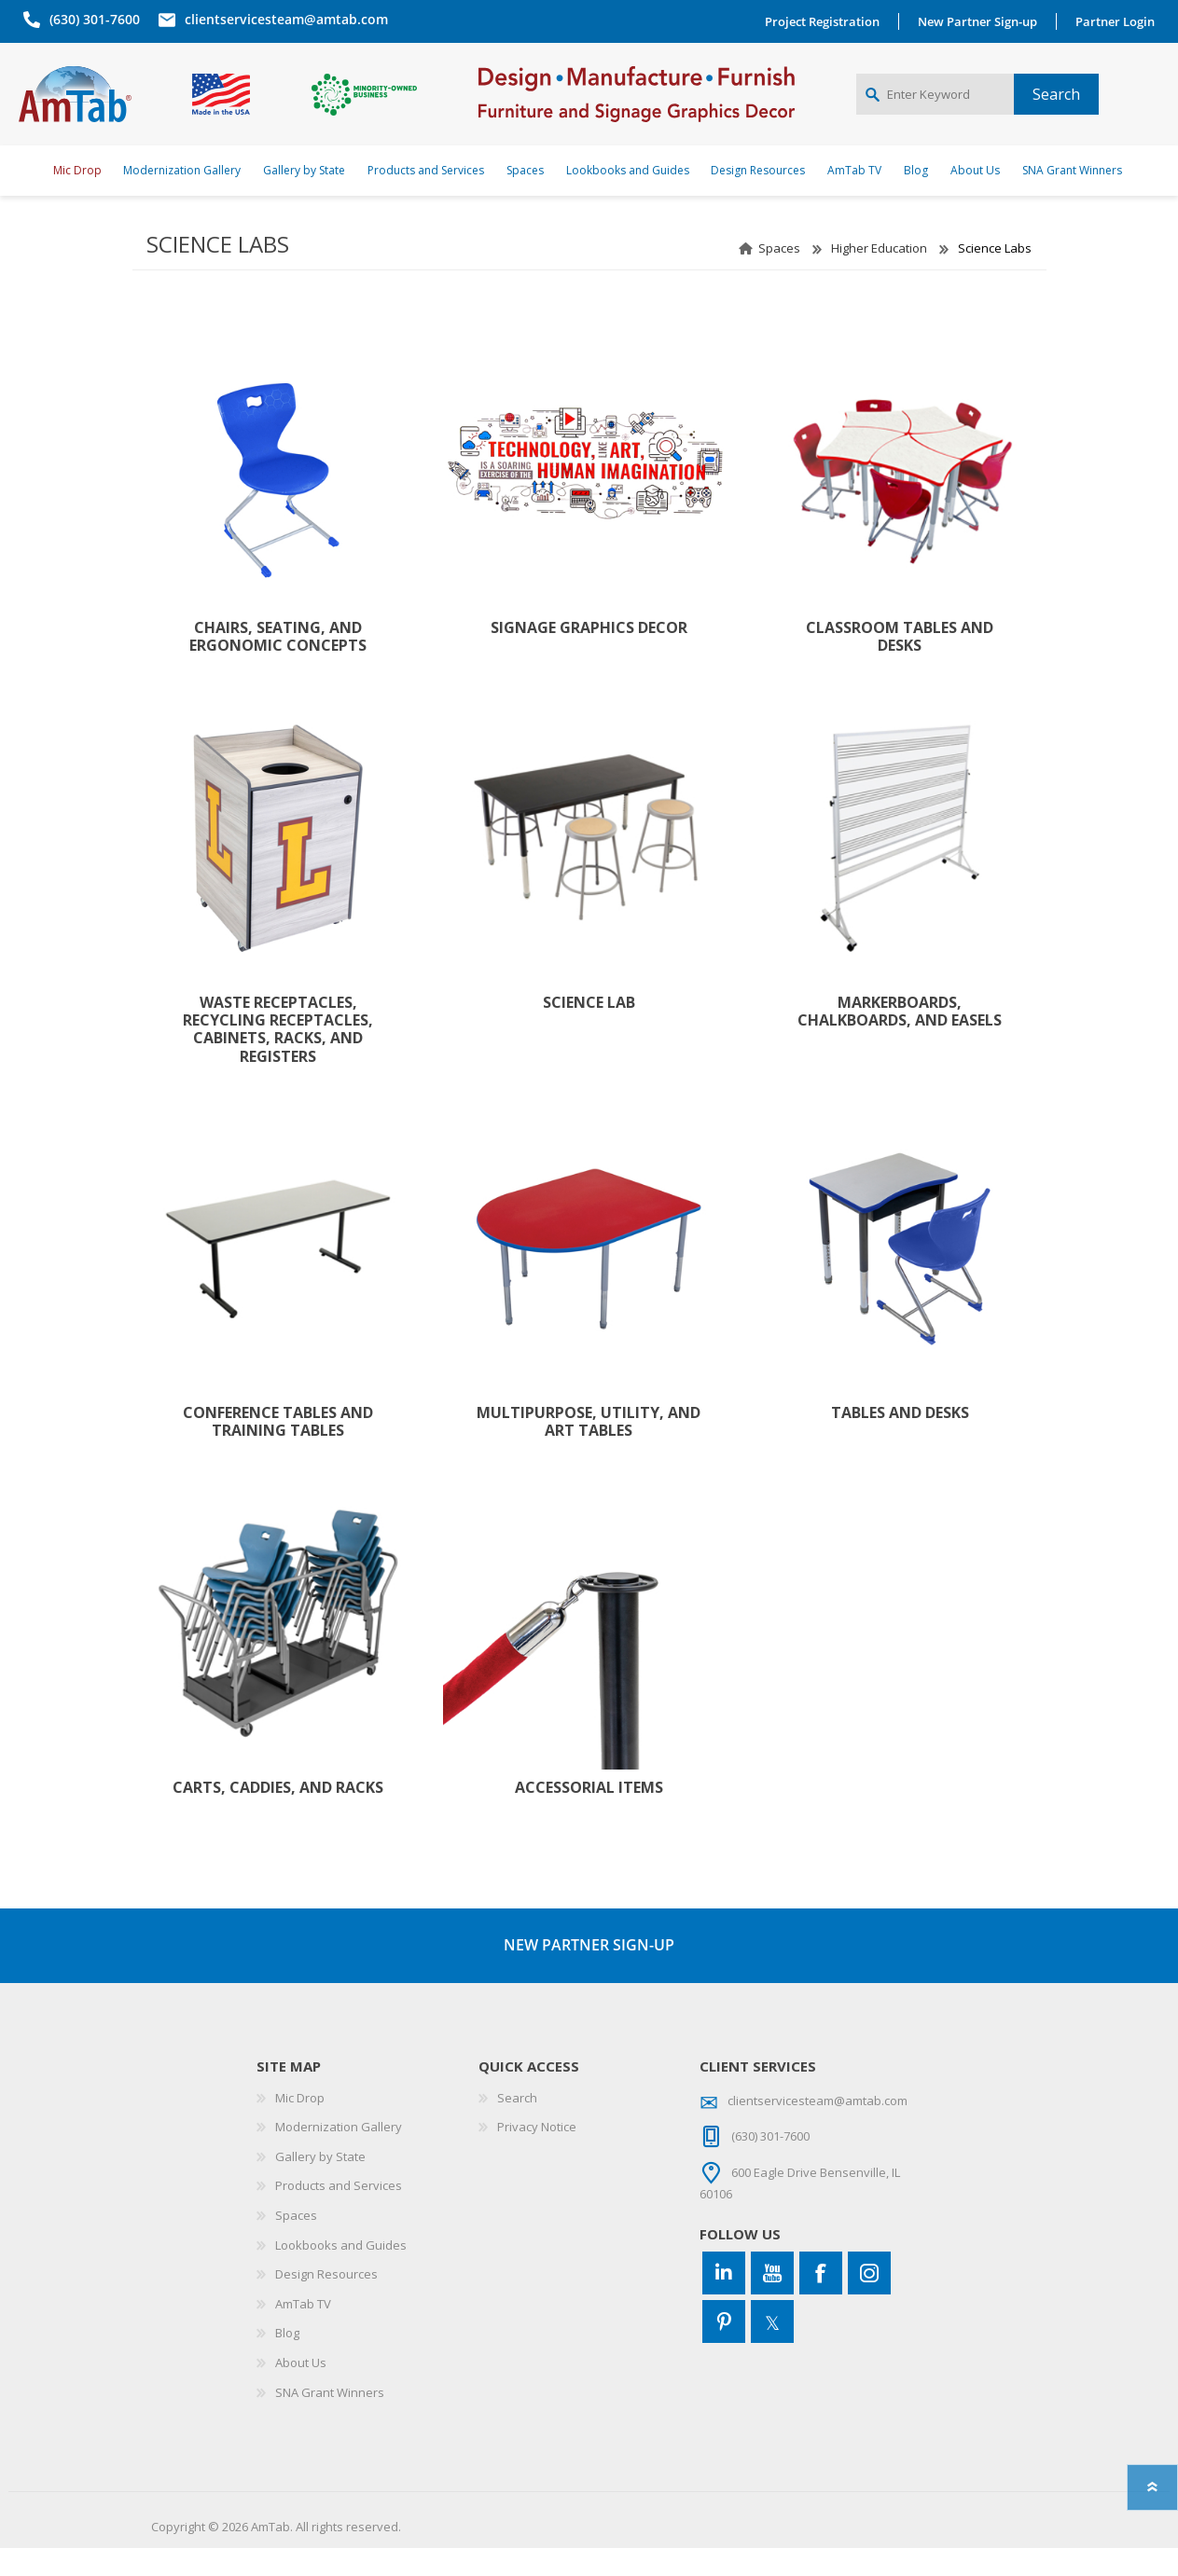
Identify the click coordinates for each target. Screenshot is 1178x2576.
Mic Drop (300, 2125)
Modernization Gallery (338, 2154)
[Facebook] (820, 2301)
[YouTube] (772, 2301)
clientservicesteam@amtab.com (281, 19)
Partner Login (1119, 21)
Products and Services (338, 2213)
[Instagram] (869, 2301)
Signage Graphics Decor (589, 656)
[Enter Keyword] (935, 108)
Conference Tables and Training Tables (278, 1449)
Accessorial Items (589, 1816)
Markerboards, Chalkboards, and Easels (899, 1039)
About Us (300, 2390)
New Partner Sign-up (982, 21)
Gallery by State (320, 2184)
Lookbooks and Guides (341, 2273)
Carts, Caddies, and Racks (278, 1816)
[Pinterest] (723, 2349)
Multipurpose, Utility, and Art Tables (588, 1449)
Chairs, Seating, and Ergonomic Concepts (278, 664)
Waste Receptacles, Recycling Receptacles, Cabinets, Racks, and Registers (278, 1058)
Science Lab (589, 1031)
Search (517, 2125)
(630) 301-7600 (90, 19)
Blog (287, 2360)
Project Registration (826, 21)
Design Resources (326, 2302)
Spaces (779, 276)
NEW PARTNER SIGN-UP (589, 1973)
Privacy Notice (536, 2154)
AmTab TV (303, 2331)
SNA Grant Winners (329, 2420)
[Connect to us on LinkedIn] (723, 2301)
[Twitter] (772, 2349)
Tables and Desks (900, 1441)
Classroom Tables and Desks (899, 664)
